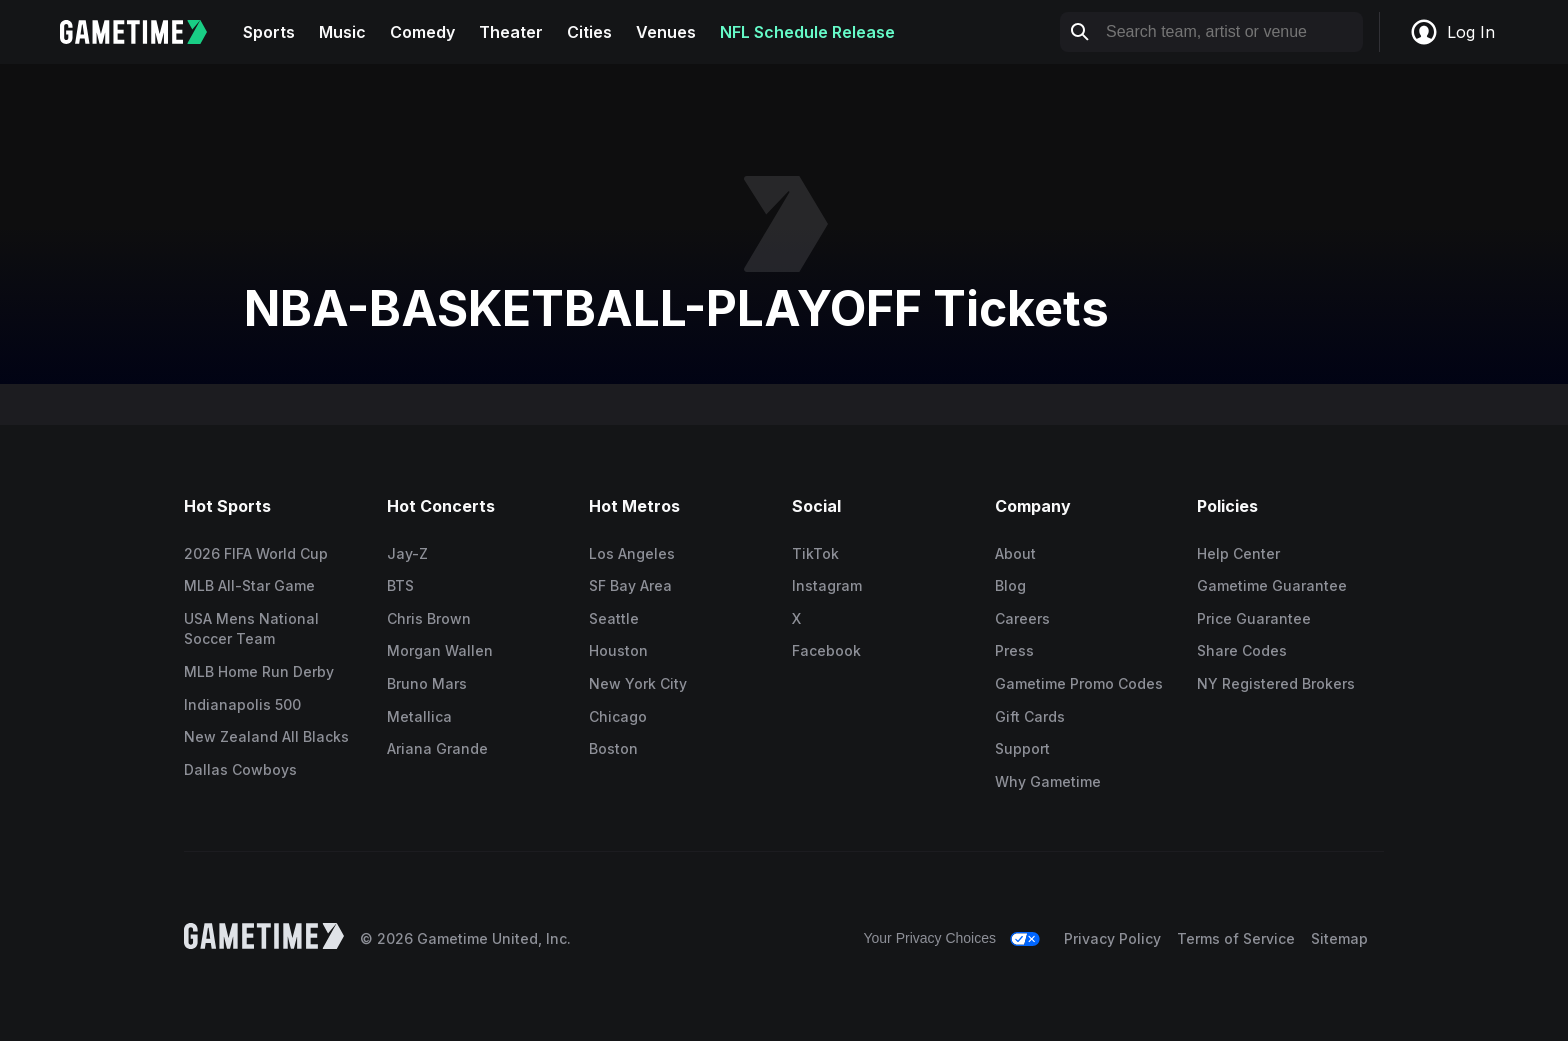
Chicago (618, 716)
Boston (613, 748)
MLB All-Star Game (249, 585)
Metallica (419, 716)
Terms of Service (1236, 938)
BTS (400, 585)
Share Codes (1242, 650)
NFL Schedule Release (807, 32)
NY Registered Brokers (1276, 683)
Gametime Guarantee (1272, 585)
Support (1022, 748)
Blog (1010, 585)
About (1015, 553)
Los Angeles (632, 553)
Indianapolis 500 (242, 704)
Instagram (827, 585)
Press (1014, 650)
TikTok (815, 553)
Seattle (614, 618)
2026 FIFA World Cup (256, 553)
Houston (618, 650)
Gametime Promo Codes (1079, 683)
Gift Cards (1030, 716)
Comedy (422, 32)
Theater (511, 32)
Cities (589, 32)
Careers (1022, 618)
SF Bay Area (630, 585)
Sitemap (1339, 938)
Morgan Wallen (440, 650)
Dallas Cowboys (240, 769)
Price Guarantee (1254, 618)
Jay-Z (407, 553)
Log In (1452, 32)
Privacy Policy (1112, 938)
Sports (269, 32)
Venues (666, 32)
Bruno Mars (427, 683)
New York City (638, 683)
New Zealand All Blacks (266, 736)
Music (342, 32)
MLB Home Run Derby (259, 671)
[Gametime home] (145, 32)
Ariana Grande (437, 748)
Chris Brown (429, 618)
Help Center (1238, 553)
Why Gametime (1048, 781)
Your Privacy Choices (929, 938)
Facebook (826, 650)
